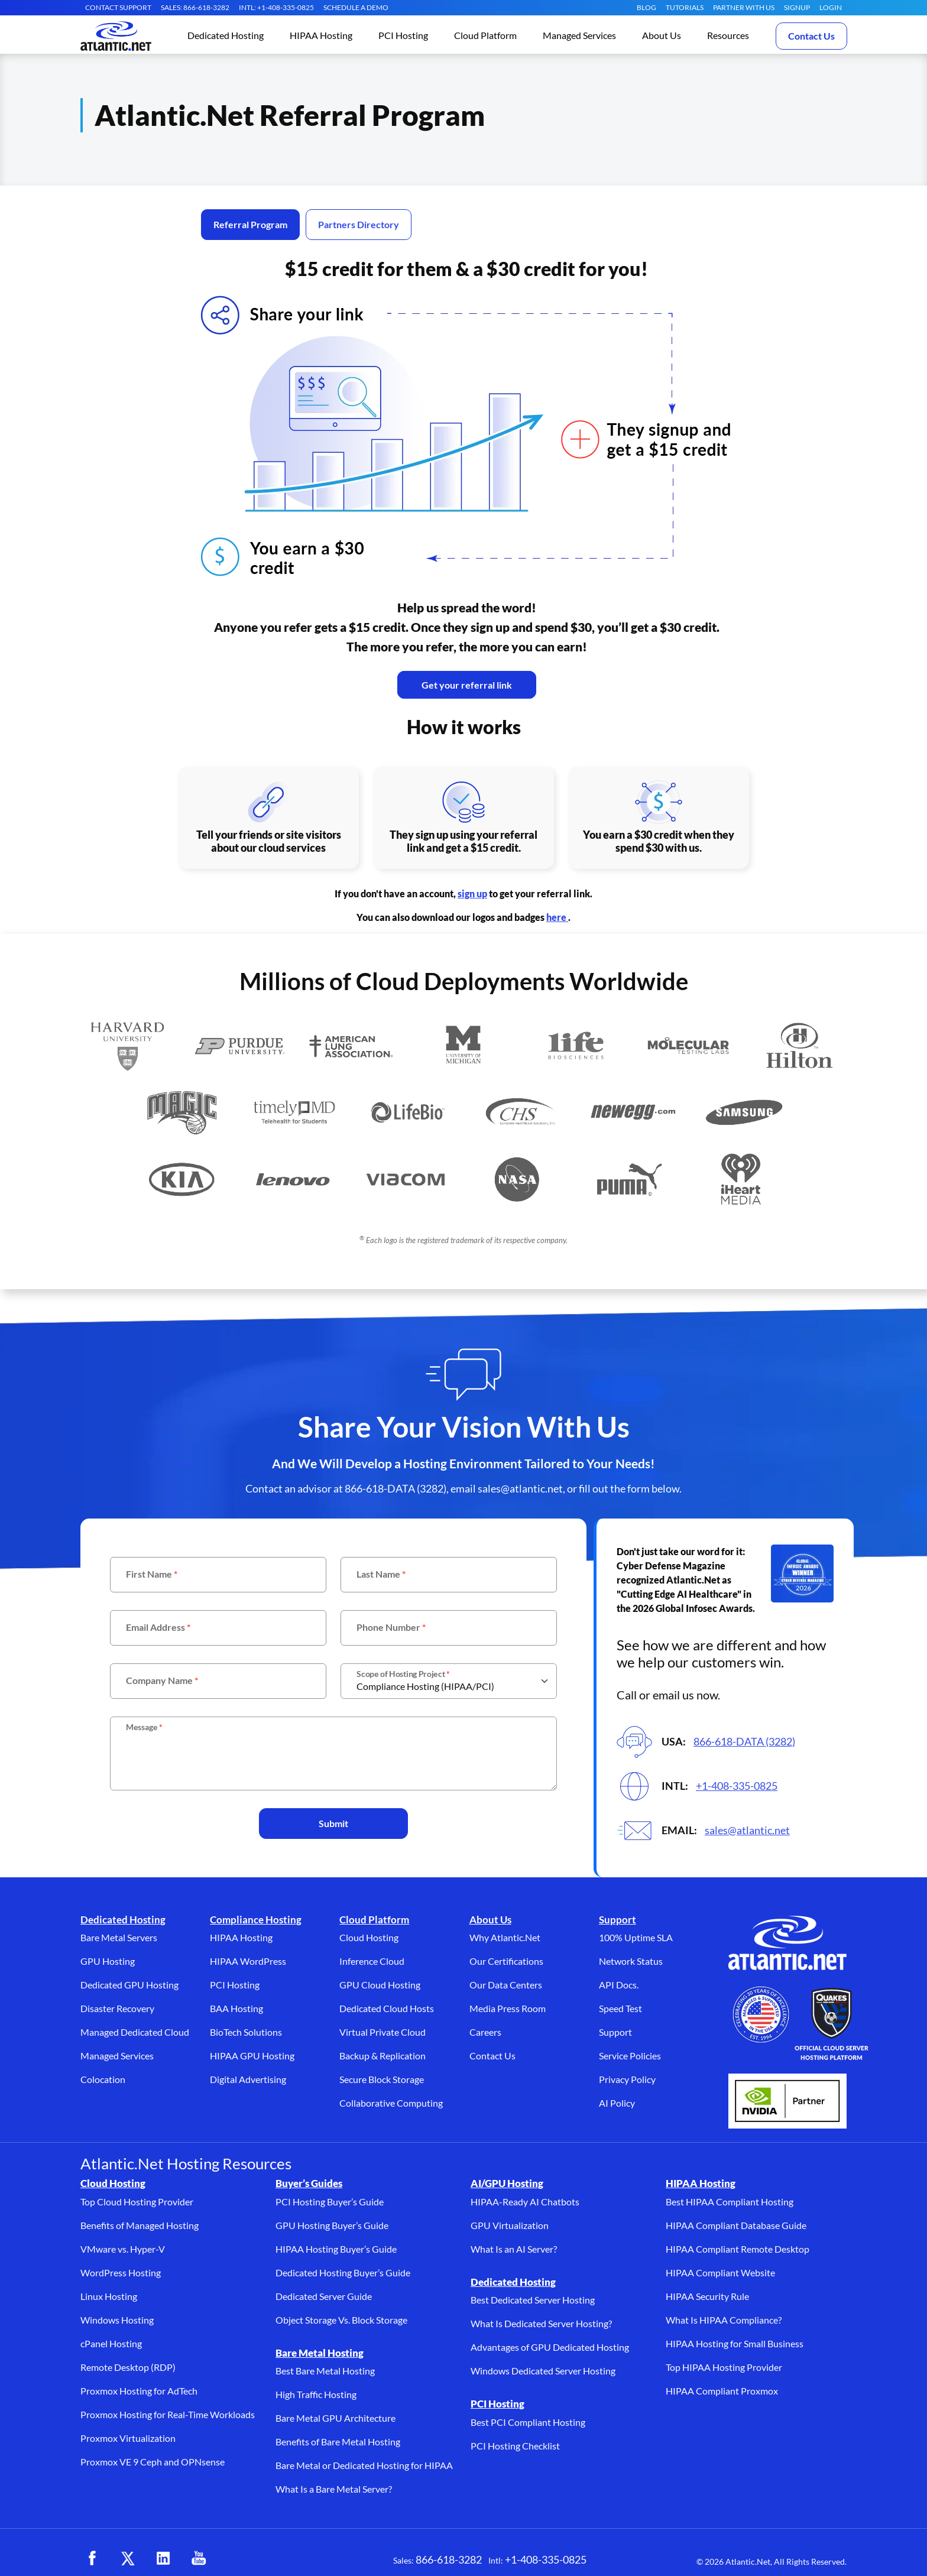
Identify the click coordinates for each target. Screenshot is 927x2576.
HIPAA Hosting (241, 1937)
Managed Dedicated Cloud (134, 2032)
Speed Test (620, 2008)
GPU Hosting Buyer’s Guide (331, 2225)
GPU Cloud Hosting (379, 1984)
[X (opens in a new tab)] (128, 2558)
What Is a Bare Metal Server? (333, 2488)
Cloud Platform (374, 1919)
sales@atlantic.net (747, 1830)
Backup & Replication (382, 2055)
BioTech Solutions (246, 2032)
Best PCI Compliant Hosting (528, 2422)
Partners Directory (358, 224)
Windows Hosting (117, 2319)
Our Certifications (506, 1961)
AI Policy (617, 2102)
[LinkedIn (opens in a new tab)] (163, 2558)
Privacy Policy (627, 2079)
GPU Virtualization (510, 2225)
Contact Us (811, 35)
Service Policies (630, 2055)
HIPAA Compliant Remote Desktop (737, 2248)
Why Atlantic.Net (504, 1937)
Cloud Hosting (368, 1937)
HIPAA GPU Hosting (252, 2055)
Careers (485, 2032)
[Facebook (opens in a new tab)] (92, 2558)
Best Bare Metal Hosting (325, 2370)
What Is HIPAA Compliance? (724, 2319)
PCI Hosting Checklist (515, 2445)
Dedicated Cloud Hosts (386, 2008)
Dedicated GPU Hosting (129, 1984)
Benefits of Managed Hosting (139, 2225)
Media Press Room (507, 2008)
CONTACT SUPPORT (118, 7)
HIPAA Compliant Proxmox (722, 2390)
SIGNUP (797, 7)
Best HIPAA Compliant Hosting (729, 2201)
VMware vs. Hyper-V (122, 2248)
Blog (646, 7)
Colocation (102, 2079)
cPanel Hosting (111, 2343)
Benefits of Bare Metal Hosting (337, 2441)
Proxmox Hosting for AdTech (138, 2390)
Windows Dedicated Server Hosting (543, 2370)
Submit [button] (333, 1823)
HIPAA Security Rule (707, 2296)
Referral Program (250, 224)
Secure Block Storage (381, 2079)
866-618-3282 (449, 2559)
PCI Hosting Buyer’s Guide (329, 2201)
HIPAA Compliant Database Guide (736, 2225)
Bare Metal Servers (118, 1937)
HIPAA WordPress (248, 1961)
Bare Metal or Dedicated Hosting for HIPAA (364, 2465)
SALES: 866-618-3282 (195, 7)
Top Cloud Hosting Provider (136, 2201)
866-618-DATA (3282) (744, 1741)
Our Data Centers (505, 1984)
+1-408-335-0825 (736, 1785)
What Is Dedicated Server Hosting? (541, 2323)
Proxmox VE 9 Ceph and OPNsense (152, 2461)
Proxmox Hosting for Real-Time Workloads (167, 2414)
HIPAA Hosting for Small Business (734, 2343)
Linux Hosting (108, 2296)
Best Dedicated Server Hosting (533, 2299)
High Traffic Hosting (315, 2394)
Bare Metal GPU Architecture (335, 2417)
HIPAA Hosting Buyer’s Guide (336, 2248)
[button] (225, 36)
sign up (472, 893)
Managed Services (117, 2055)
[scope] (449, 1681)
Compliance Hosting (256, 1919)
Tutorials (685, 7)
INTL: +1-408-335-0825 (276, 7)
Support (617, 1919)
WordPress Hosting (120, 2272)
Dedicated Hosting (123, 1919)
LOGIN (830, 7)
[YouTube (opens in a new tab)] (198, 2558)
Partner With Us (743, 7)
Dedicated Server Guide (323, 2296)
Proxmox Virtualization (128, 2438)
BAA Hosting (236, 2008)
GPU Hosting (107, 1961)
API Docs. (618, 1984)
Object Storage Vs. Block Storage (341, 2319)
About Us (490, 1919)
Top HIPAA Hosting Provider (724, 2367)
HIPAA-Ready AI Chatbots (525, 2201)
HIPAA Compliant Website (720, 2272)
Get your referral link (467, 684)
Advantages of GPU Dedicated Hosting (550, 2347)
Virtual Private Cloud (382, 2032)
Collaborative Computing (391, 2102)
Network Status (631, 1961)
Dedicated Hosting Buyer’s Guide (342, 2272)
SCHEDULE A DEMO (355, 7)
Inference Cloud (371, 1961)
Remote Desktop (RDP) (128, 2367)
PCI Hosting (235, 1984)
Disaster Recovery (117, 2008)
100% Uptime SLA (636, 1937)
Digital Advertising (248, 2079)
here (557, 917)
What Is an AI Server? (514, 2248)
